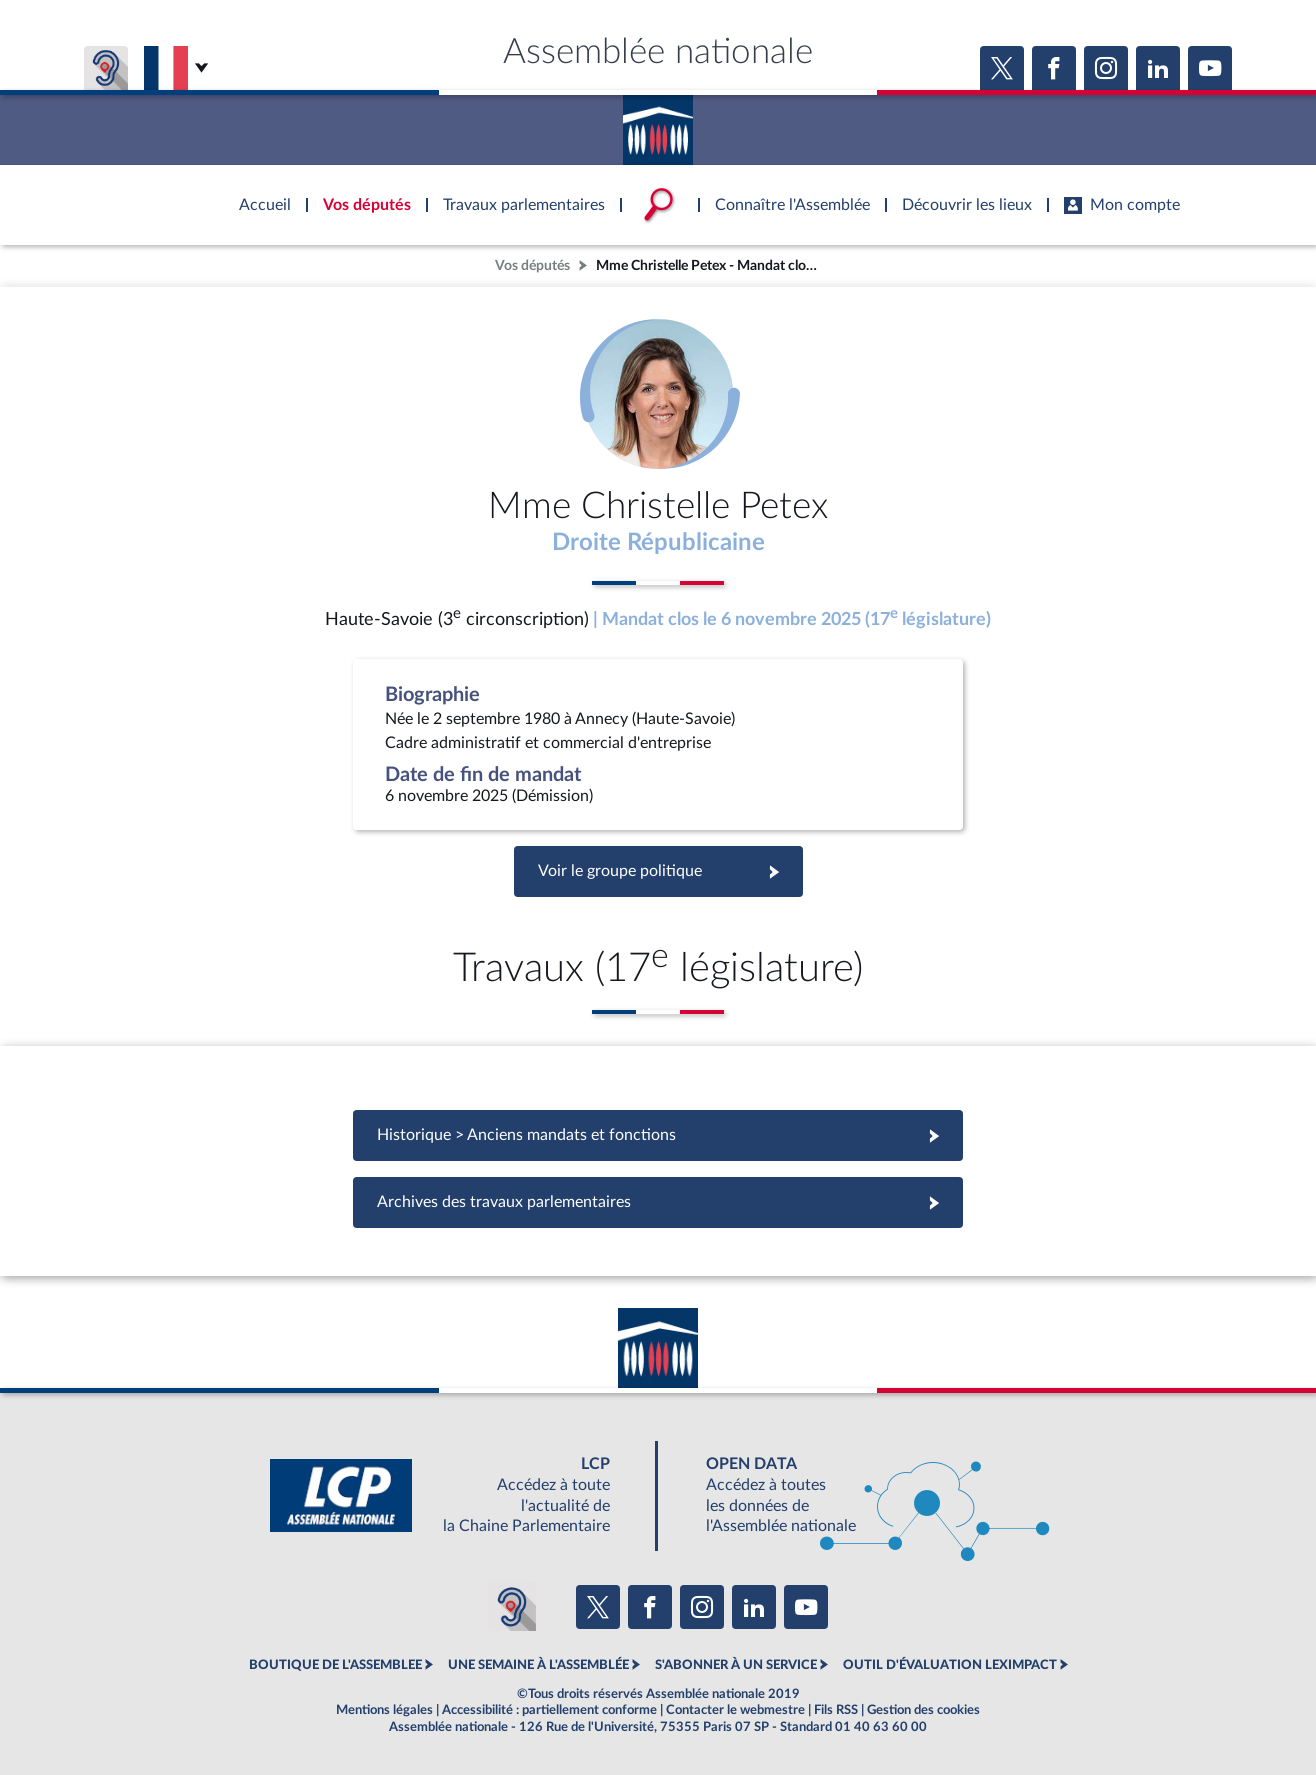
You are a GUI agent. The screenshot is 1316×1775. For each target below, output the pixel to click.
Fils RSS (836, 1710)
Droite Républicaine (658, 543)
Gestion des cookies (923, 1710)
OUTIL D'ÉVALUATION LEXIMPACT (950, 1665)
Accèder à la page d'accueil (658, 123)
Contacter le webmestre (735, 1710)
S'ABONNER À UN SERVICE (736, 1665)
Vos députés (532, 265)
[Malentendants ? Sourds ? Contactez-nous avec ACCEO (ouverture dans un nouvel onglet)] (512, 1607)
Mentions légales (384, 1710)
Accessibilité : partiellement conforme (549, 1710)
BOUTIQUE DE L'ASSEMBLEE (335, 1665)
